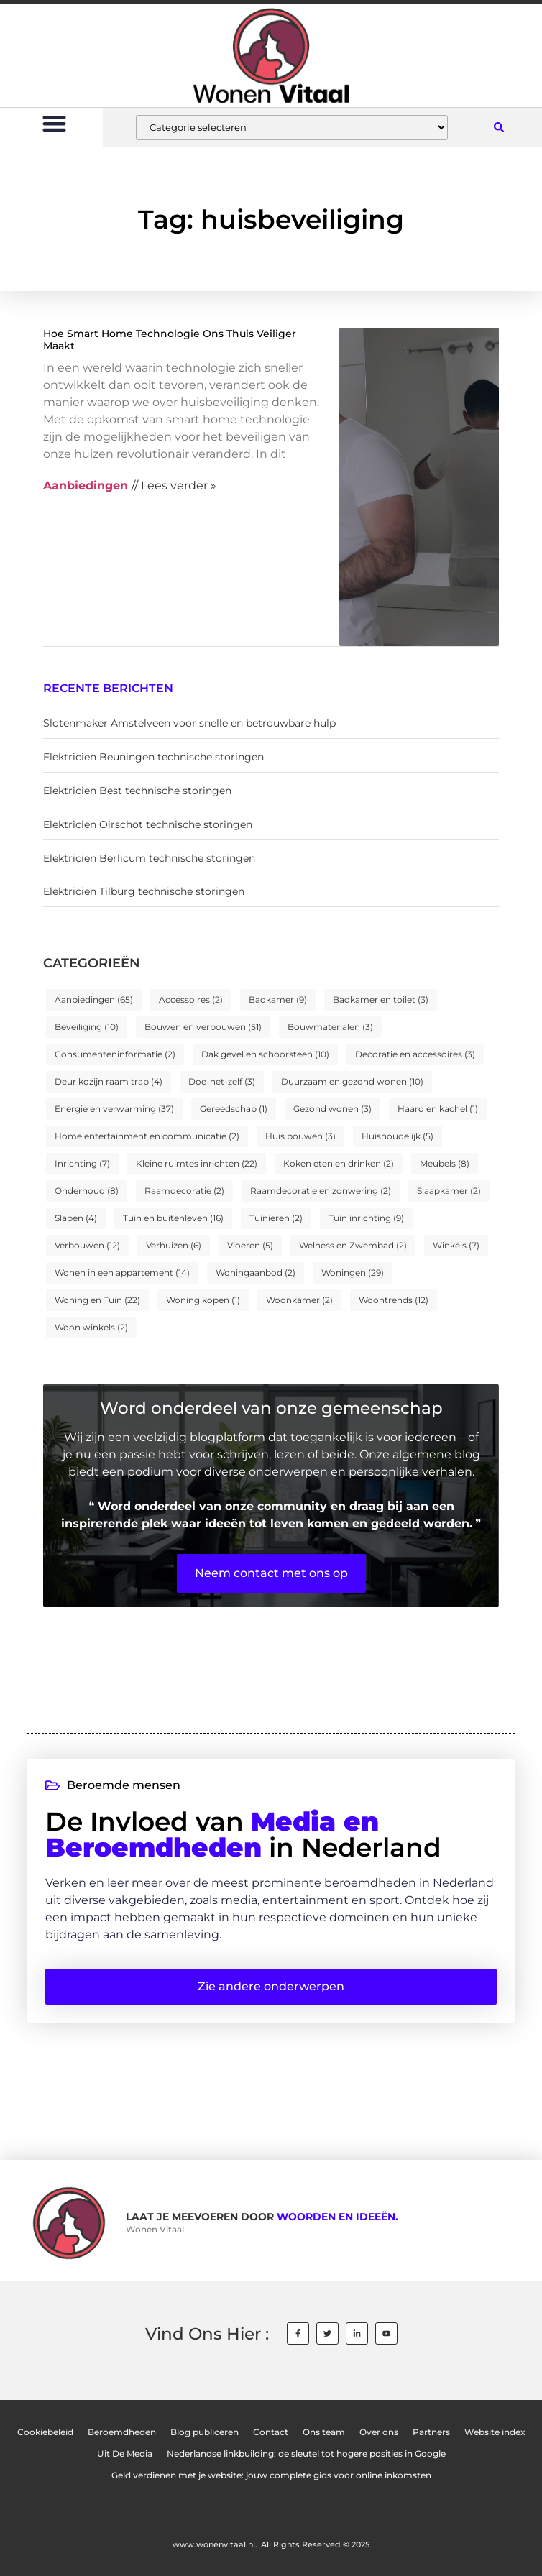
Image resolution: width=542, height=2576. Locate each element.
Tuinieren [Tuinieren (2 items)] (276, 1218)
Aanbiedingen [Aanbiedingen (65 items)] (94, 999)
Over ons (378, 2432)
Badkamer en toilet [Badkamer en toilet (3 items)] (380, 999)
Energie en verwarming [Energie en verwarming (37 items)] (114, 1108)
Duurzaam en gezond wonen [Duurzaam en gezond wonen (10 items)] (352, 1081)
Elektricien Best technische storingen (137, 790)
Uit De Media (124, 2454)
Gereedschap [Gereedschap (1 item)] (233, 1108)
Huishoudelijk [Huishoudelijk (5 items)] (397, 1136)
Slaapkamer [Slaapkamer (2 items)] (449, 1190)
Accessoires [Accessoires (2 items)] (191, 999)
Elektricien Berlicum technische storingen (149, 858)
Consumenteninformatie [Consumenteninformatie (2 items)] (115, 1054)
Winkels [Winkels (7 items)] (456, 1245)
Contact (270, 2432)
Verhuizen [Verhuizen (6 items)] (173, 1245)
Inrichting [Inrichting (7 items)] (82, 1163)
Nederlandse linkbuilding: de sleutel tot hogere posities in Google (306, 2454)
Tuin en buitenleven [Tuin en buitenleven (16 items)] (173, 1218)
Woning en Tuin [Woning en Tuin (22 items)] (97, 1299)
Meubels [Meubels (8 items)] (444, 1163)
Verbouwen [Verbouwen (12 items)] (87, 1245)
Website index (494, 2432)
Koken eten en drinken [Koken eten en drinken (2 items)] (338, 1163)
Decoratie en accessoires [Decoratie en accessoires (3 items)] (415, 1054)
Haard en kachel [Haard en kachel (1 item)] (438, 1108)
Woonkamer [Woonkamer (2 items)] (299, 1299)
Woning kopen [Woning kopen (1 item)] (203, 1299)
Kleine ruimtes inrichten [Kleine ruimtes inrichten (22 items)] (196, 1163)
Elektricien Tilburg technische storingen (143, 891)
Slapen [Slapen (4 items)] (76, 1218)
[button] (54, 123)
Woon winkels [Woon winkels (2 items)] (91, 1327)
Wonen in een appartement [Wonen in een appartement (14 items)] (122, 1272)
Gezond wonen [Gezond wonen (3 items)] (332, 1108)
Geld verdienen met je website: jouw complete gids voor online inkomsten (271, 2475)
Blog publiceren (204, 2432)
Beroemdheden (122, 2432)
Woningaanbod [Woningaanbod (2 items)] (255, 1272)
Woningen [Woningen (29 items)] (352, 1272)
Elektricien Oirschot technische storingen (147, 824)
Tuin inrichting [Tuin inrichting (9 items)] (366, 1218)
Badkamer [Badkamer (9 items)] (278, 999)
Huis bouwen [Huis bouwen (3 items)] (300, 1136)
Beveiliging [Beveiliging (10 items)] (87, 1026)
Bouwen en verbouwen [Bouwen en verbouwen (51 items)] (203, 1026)
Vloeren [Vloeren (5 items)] (250, 1245)
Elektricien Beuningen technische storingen (153, 756)
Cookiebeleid (45, 2432)
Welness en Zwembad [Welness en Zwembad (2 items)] (353, 1245)
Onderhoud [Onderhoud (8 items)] (87, 1190)
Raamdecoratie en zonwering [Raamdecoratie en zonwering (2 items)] (320, 1190)
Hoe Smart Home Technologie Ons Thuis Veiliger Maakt (169, 339)
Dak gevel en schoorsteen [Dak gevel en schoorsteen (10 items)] (265, 1054)
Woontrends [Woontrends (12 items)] (393, 1299)
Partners (431, 2432)
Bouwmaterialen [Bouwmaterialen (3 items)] (330, 1026)
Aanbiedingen (85, 485)
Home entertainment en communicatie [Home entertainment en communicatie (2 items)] (147, 1136)
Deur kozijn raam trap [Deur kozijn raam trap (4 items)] (108, 1081)
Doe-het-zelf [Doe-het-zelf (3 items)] (221, 1081)
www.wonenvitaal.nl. (215, 2544)
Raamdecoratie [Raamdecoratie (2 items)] (184, 1190)
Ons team (324, 2432)
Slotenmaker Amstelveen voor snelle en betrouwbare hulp (189, 723)
